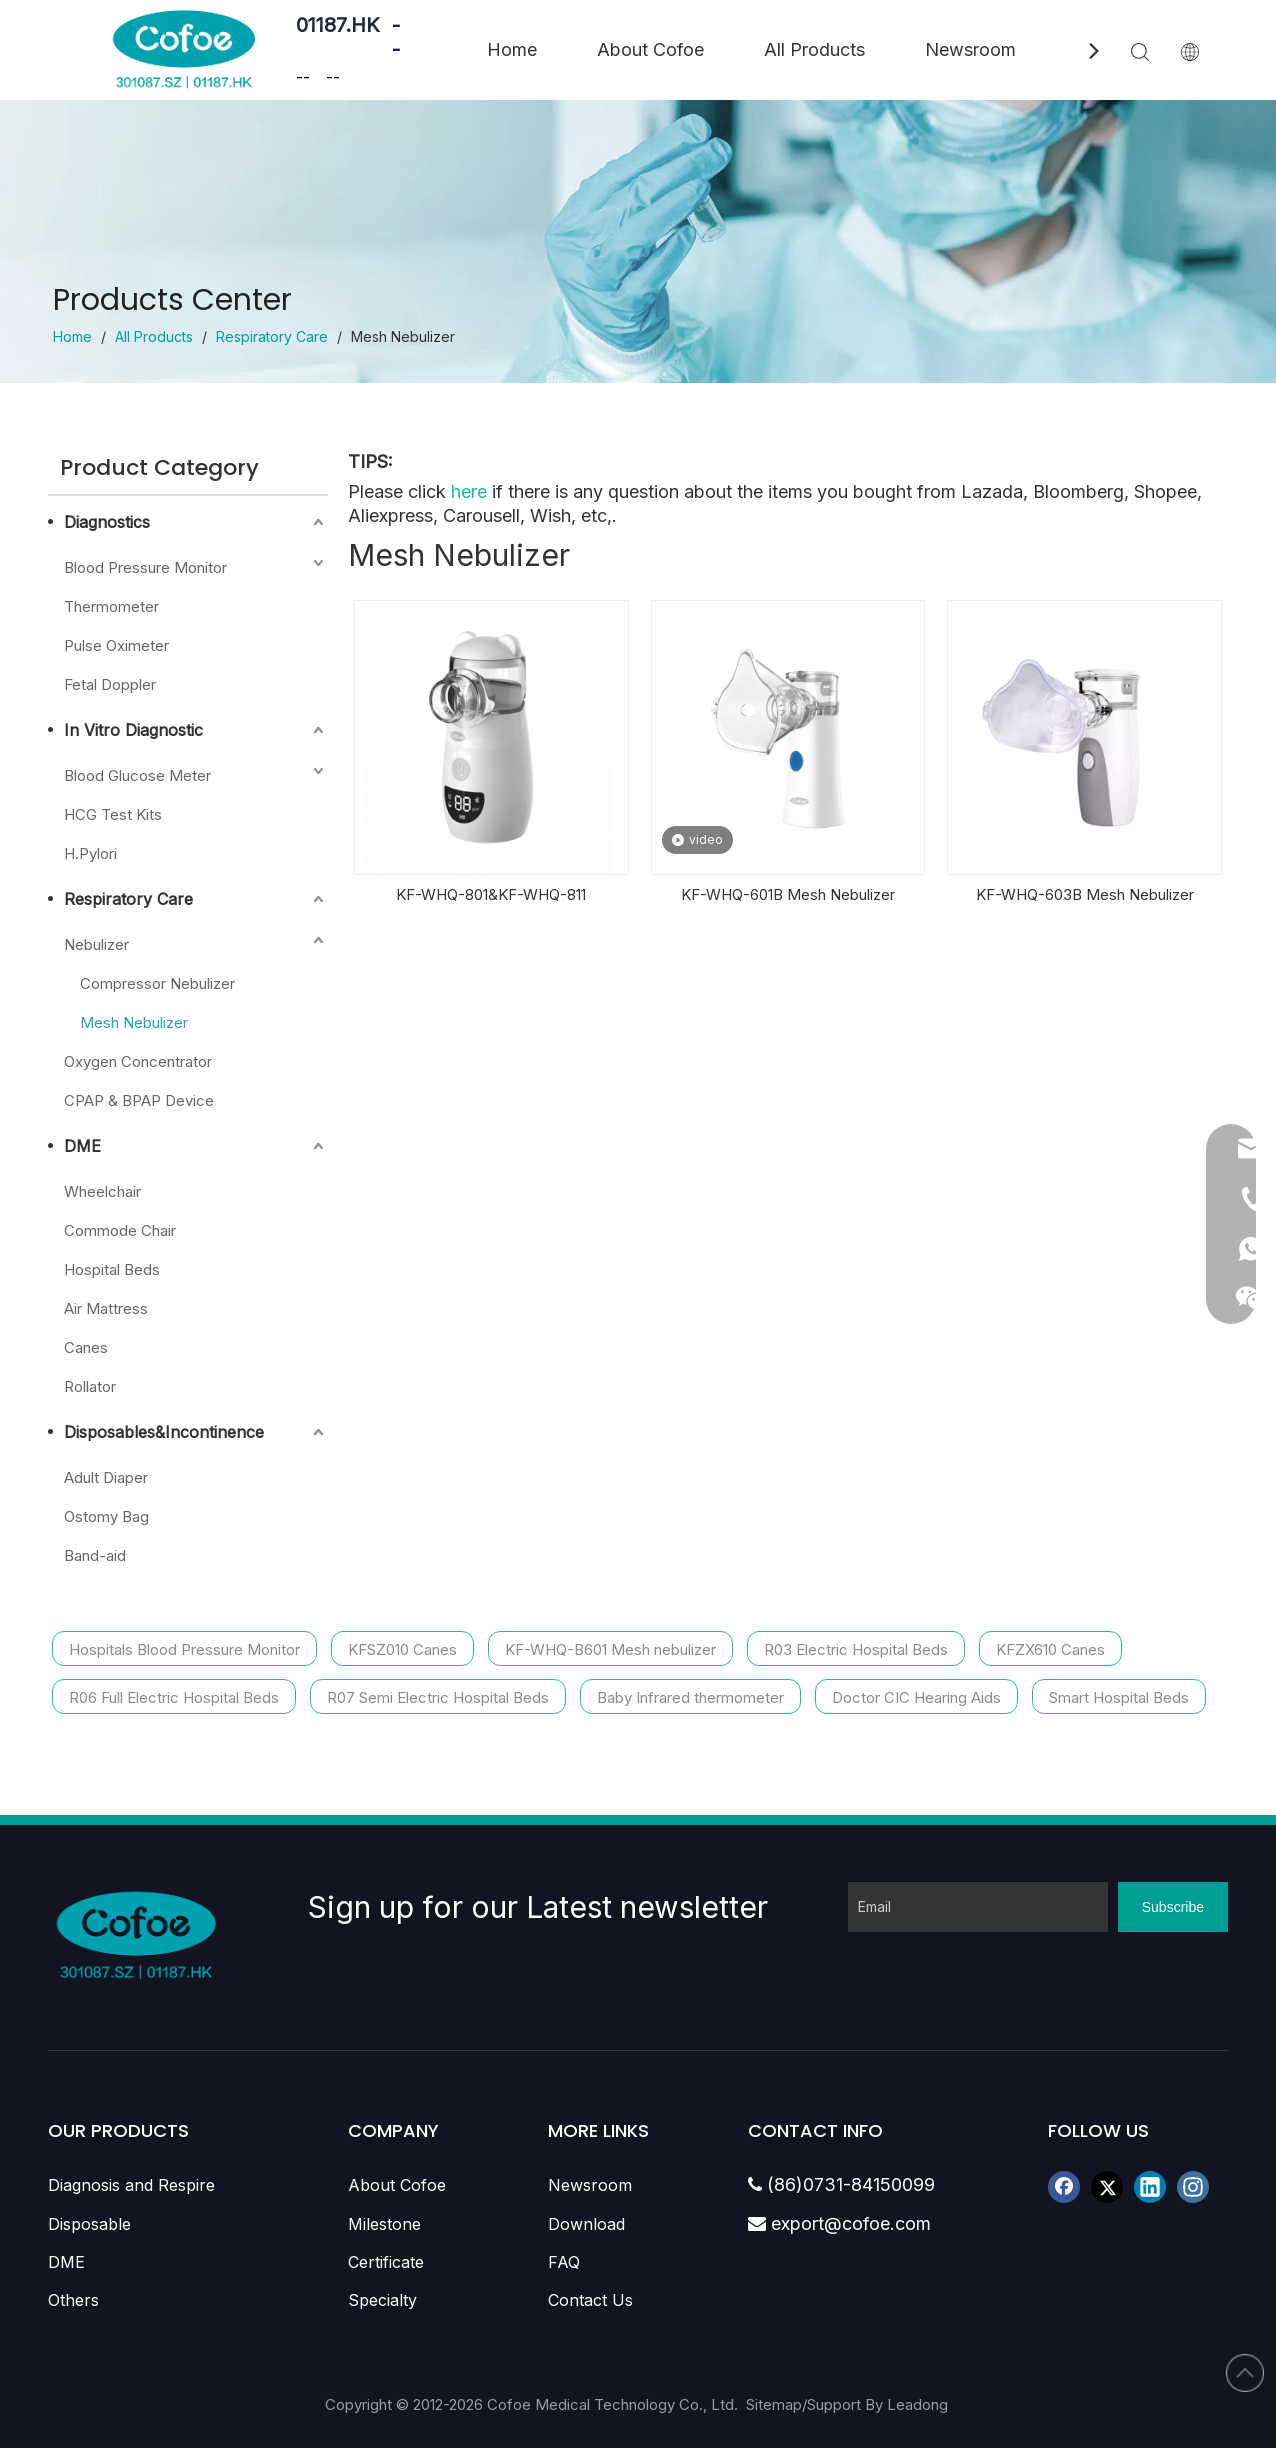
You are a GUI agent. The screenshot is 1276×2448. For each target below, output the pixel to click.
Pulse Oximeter (116, 645)
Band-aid (95, 1555)
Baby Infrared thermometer (690, 1697)
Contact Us (590, 2300)
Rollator (90, 1386)
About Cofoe (650, 49)
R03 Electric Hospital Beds (856, 1649)
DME (82, 1146)
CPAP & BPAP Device (139, 1100)
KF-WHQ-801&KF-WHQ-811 (491, 894)
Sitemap (774, 2404)
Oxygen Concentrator (138, 1061)
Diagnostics (107, 522)
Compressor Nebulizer (157, 983)
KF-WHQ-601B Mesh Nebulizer (788, 894)
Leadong (919, 2404)
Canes (86, 1347)
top (1245, 2373)
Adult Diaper (106, 1477)
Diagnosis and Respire (131, 2185)
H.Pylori (90, 853)
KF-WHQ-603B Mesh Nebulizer (1085, 894)
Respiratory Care (128, 899)
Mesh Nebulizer (134, 1022)
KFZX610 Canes (1050, 1649)
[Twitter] (1107, 2187)
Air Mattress (106, 1308)
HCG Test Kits (113, 814)
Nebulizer (96, 944)
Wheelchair (102, 1191)
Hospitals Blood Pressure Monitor (184, 1649)
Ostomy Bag (106, 1516)
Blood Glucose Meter (137, 775)
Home (512, 49)
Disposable (89, 2224)
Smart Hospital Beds (1119, 1697)
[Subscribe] (1173, 1907)
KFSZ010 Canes (402, 1649)
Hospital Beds (112, 1269)
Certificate (386, 2262)
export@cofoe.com (839, 2223)
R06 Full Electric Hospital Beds (174, 1697)
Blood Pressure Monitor (145, 567)
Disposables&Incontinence (164, 1432)
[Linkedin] (1150, 2187)
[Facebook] (1064, 2187)
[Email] (978, 1907)
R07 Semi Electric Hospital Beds (438, 1697)
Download (586, 2224)
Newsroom (970, 49)
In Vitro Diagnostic (133, 730)
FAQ (564, 2262)
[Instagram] (1193, 2187)
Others (73, 2300)
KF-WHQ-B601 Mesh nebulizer (610, 1649)
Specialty (382, 2300)
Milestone (384, 2224)
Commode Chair (120, 1230)
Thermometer (111, 606)
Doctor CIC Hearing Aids (916, 1697)
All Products (814, 49)
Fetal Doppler (110, 684)
